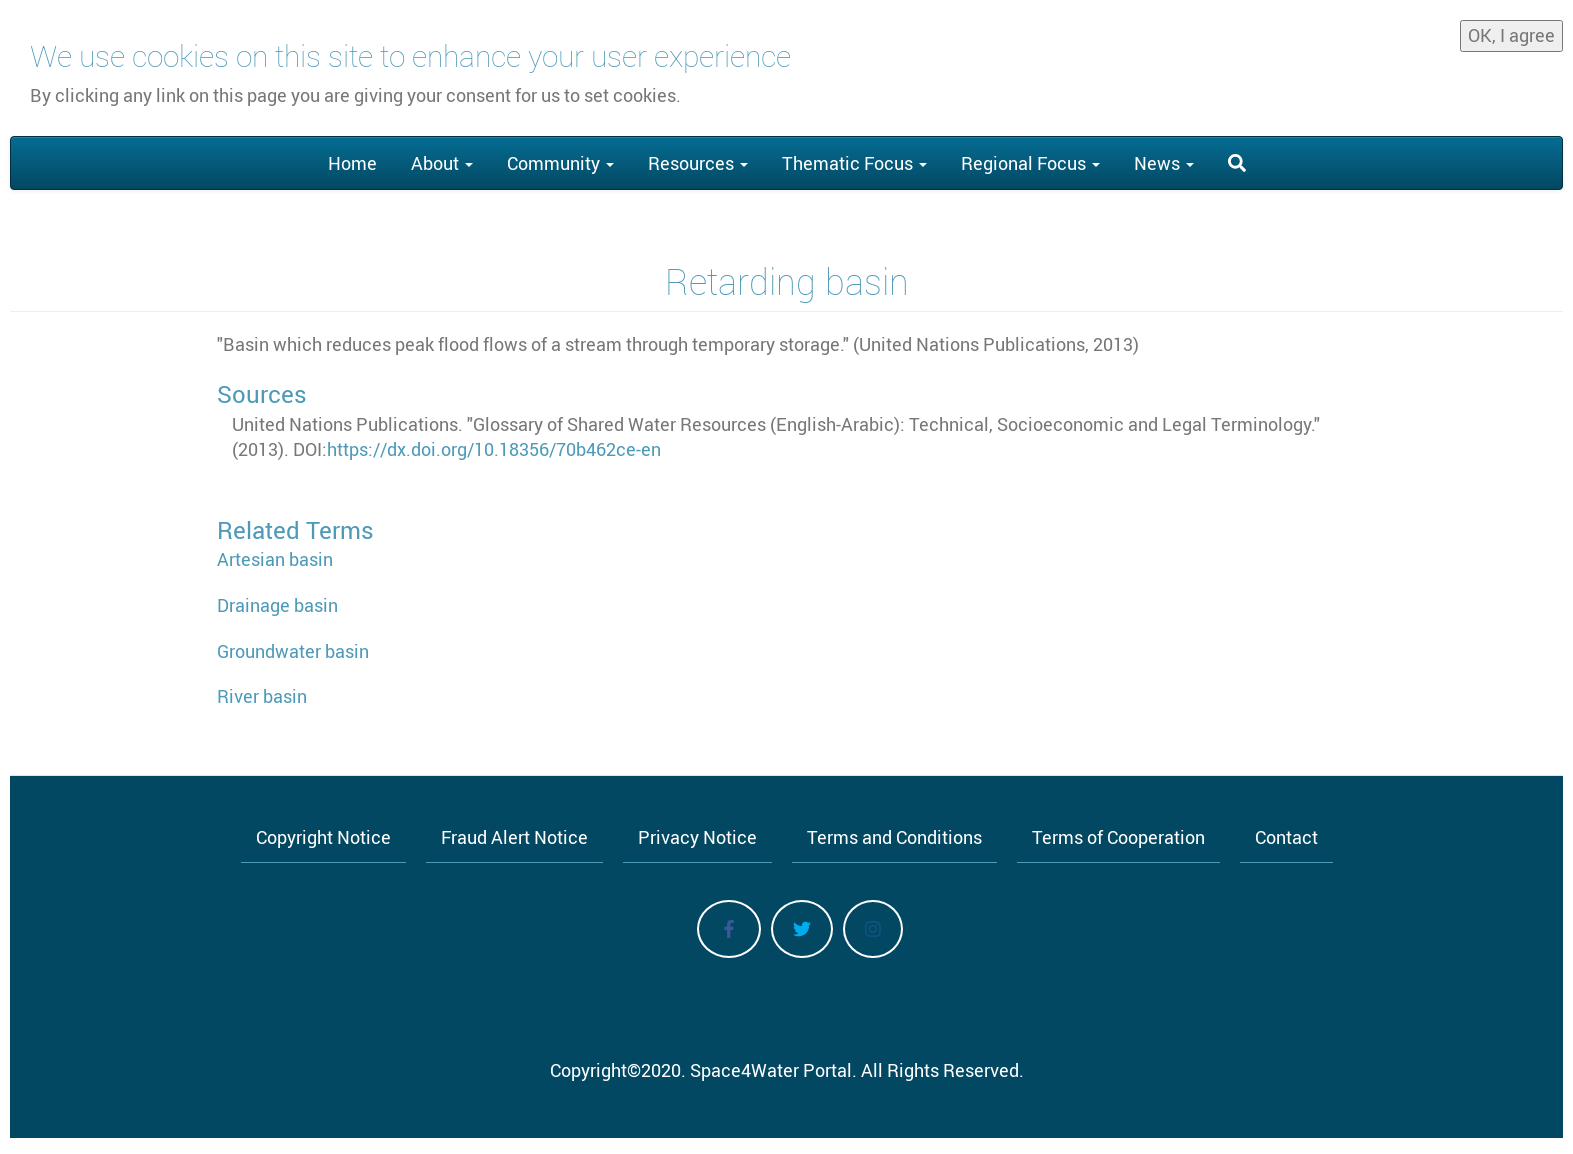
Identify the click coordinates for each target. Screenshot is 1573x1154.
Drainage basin (277, 605)
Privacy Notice (697, 837)
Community (560, 163)
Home (352, 163)
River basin (262, 696)
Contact (1286, 837)
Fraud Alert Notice (514, 837)
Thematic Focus (854, 163)
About (442, 163)
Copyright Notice (323, 837)
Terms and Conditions (894, 837)
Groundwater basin (293, 651)
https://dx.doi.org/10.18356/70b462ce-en (494, 449)
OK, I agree (1511, 29)
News (1164, 163)
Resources (698, 163)
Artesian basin (275, 559)
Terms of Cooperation (1118, 837)
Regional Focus (1030, 163)
